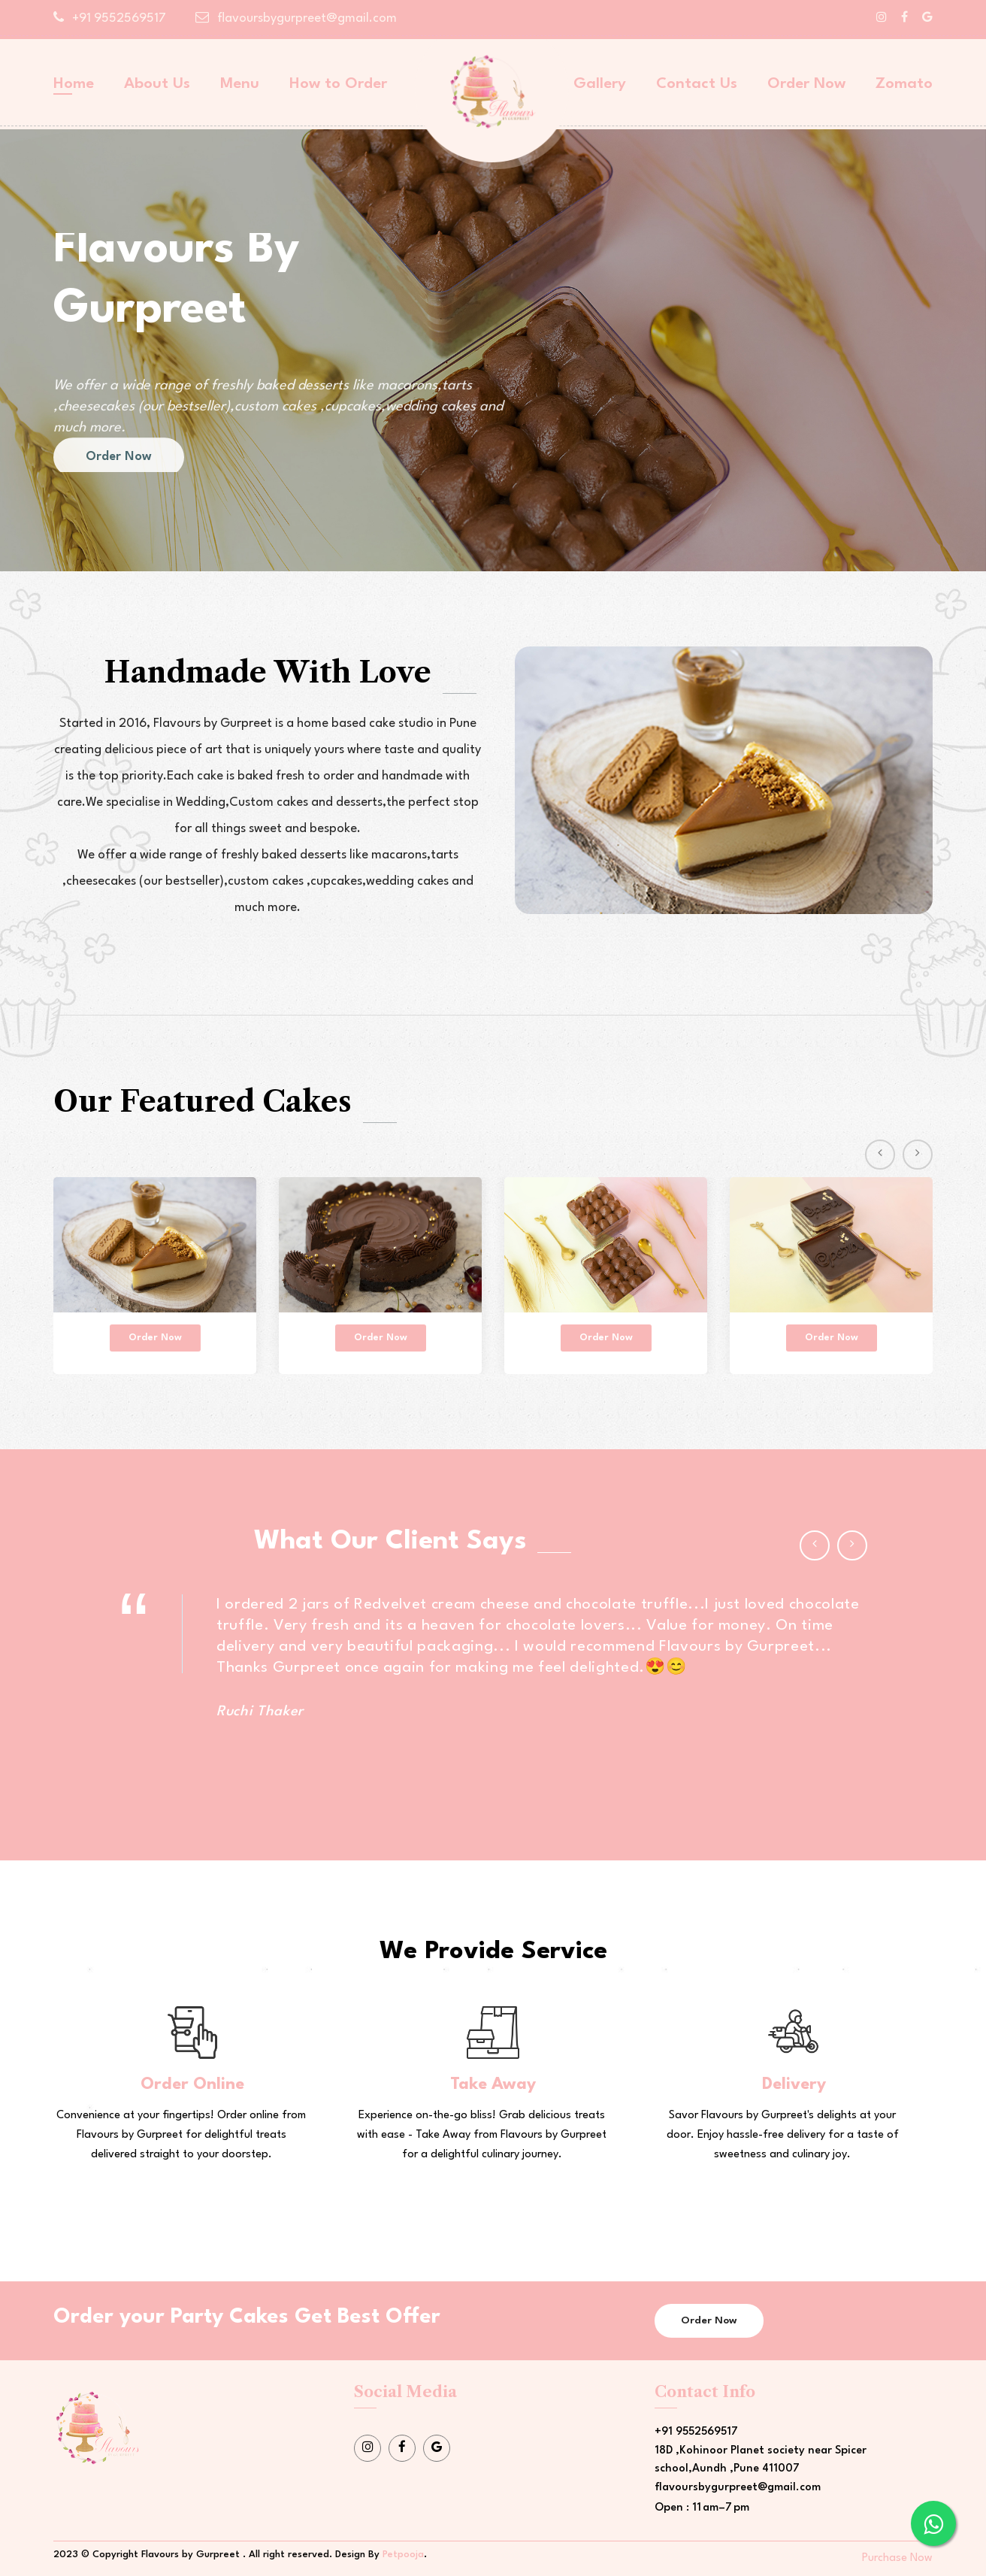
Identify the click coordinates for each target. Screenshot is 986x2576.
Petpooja (403, 2554)
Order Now (806, 84)
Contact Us (696, 84)
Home (73, 84)
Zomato (904, 84)
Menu (239, 84)
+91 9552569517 (109, 18)
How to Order (338, 84)
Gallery (599, 84)
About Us (157, 84)
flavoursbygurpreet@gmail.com (296, 18)
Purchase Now (897, 2558)
